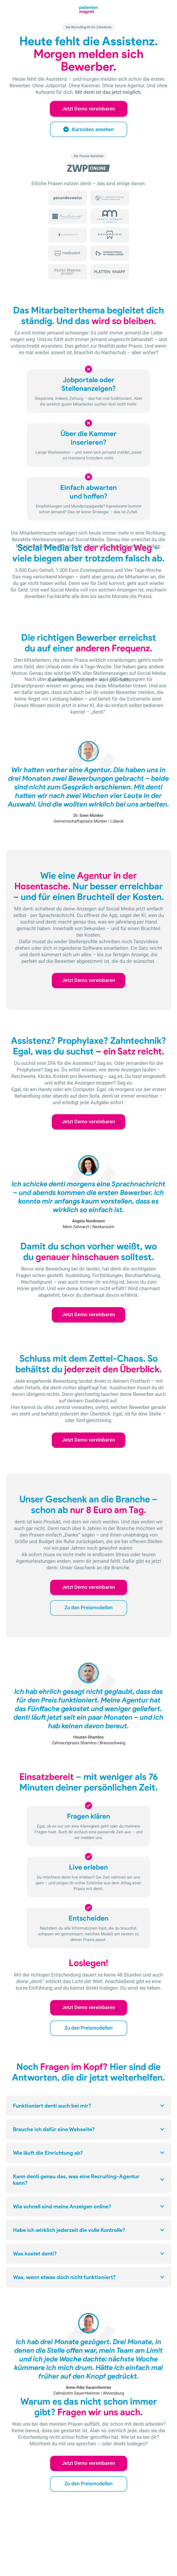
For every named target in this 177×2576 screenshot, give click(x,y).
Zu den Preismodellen (88, 1607)
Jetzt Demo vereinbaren (88, 108)
